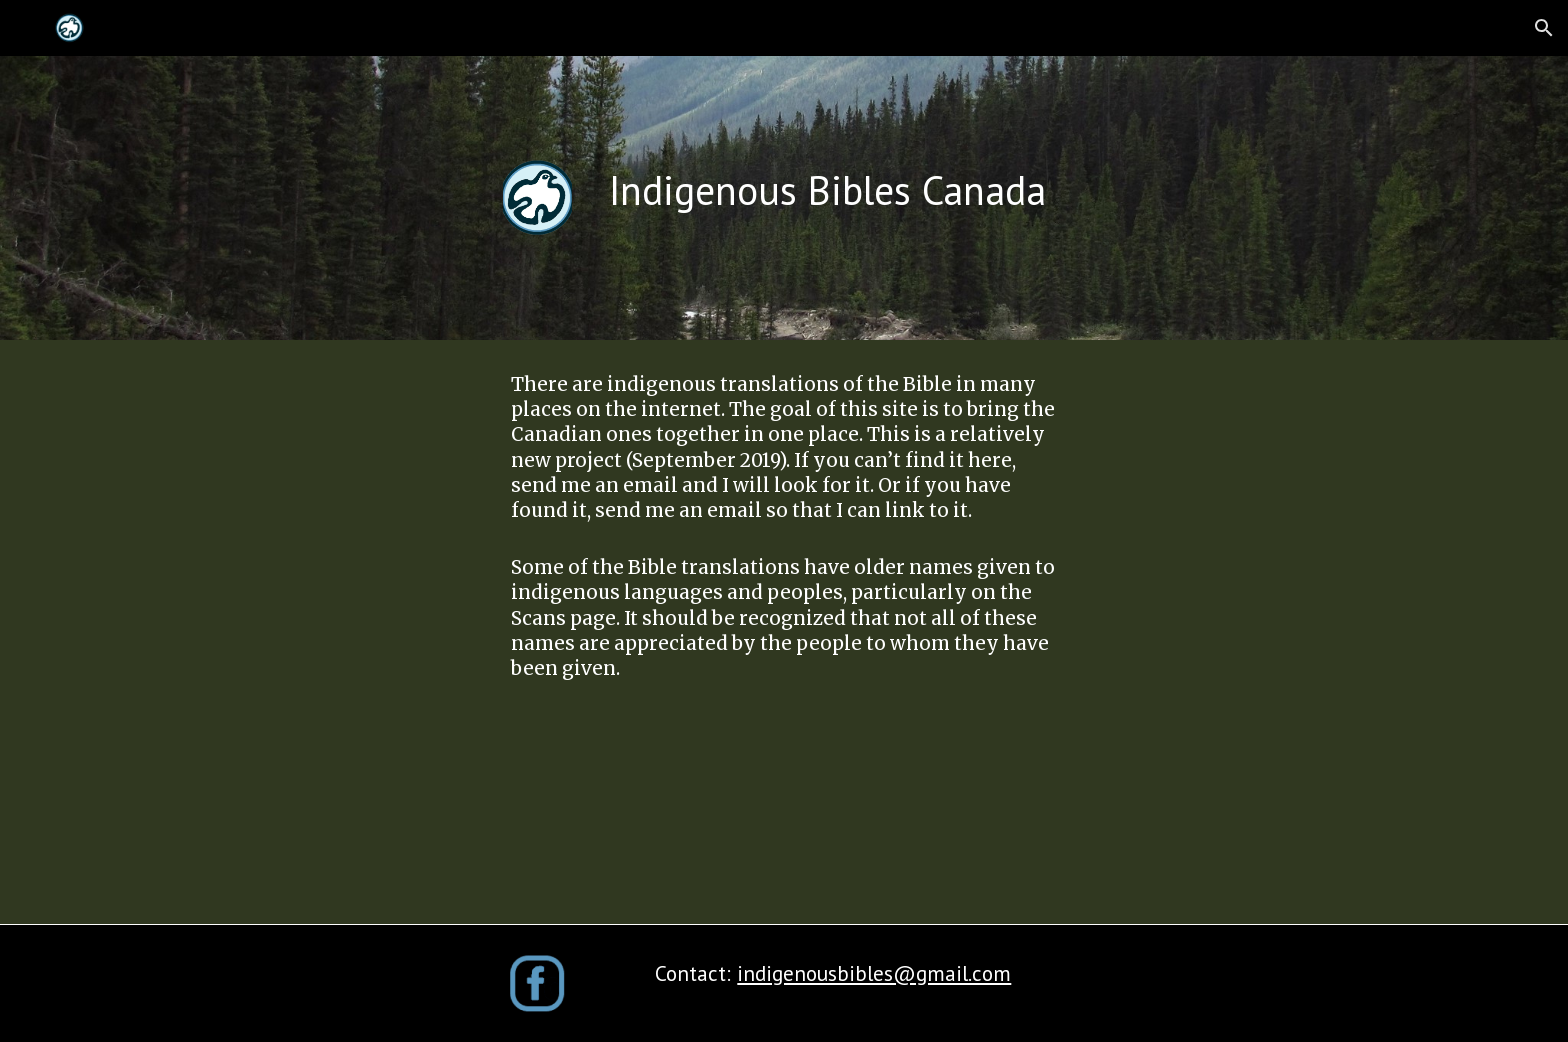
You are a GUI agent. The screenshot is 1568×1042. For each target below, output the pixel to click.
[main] (882, 190)
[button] (1544, 28)
